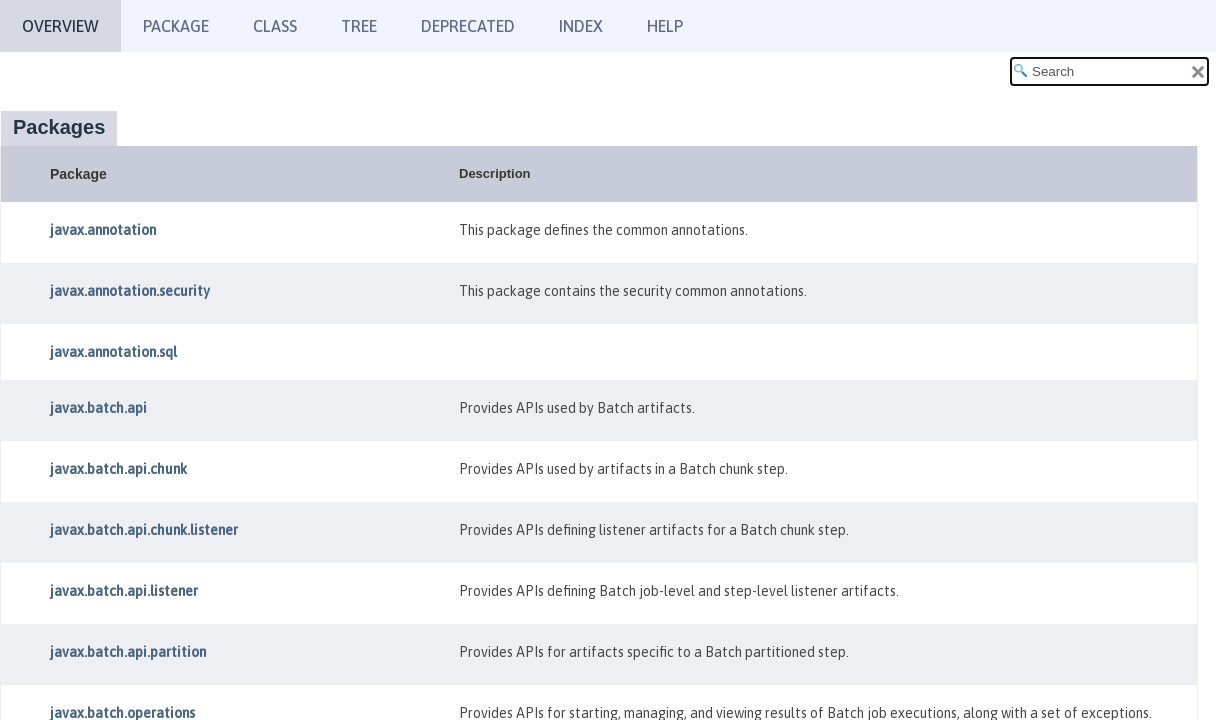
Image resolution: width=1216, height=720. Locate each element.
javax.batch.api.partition (128, 652)
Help (665, 26)
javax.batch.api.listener (124, 591)
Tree (359, 26)
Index (581, 26)
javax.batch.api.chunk (118, 469)
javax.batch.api (98, 408)
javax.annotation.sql (113, 352)
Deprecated (468, 26)
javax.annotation (103, 230)
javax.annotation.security (130, 291)
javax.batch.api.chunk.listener (144, 530)
